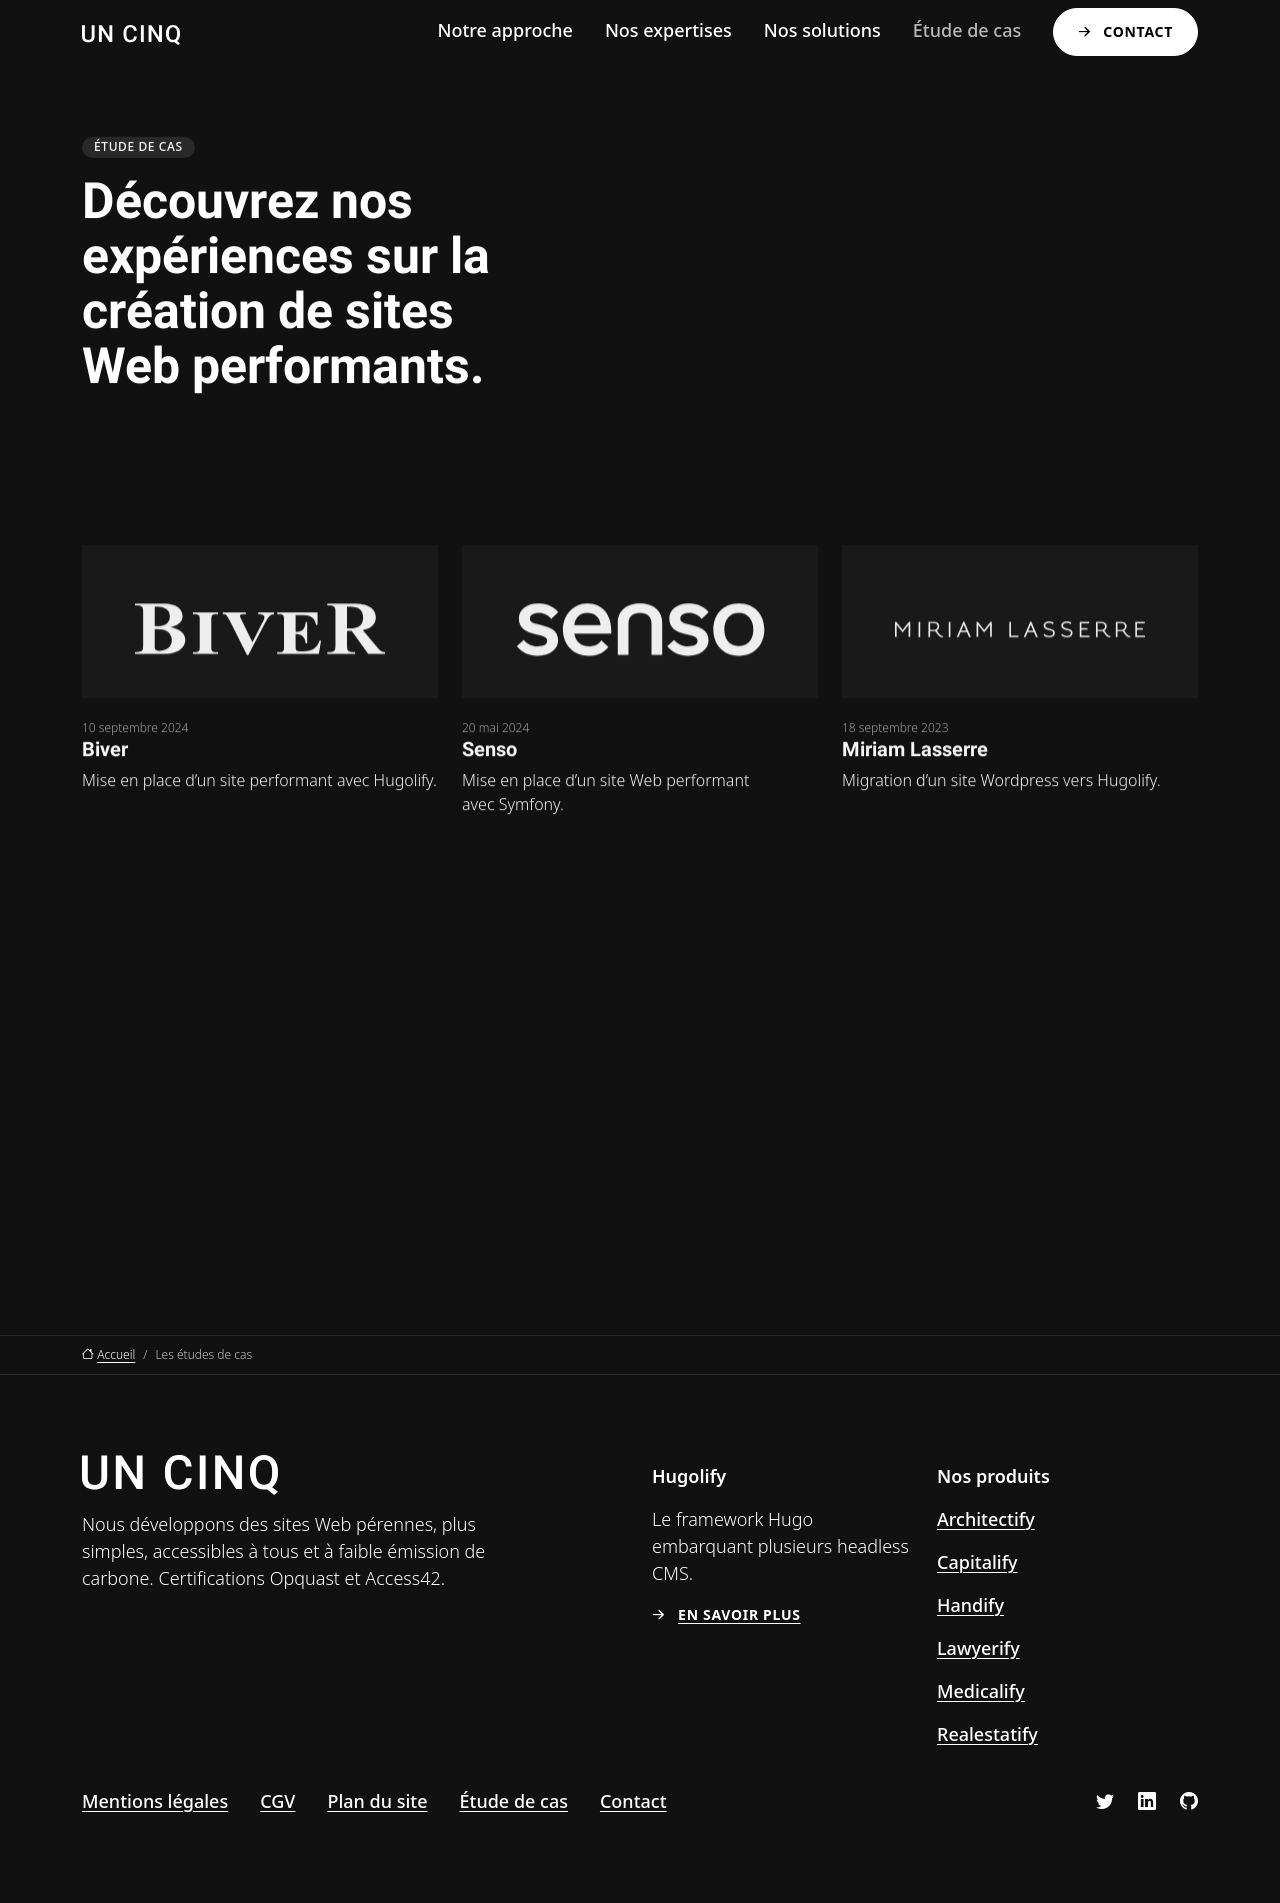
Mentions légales (155, 1801)
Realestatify (987, 1734)
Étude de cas (967, 30)
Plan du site (377, 1801)
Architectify (986, 1519)
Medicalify (981, 1691)
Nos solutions (822, 30)
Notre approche (504, 30)
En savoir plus (739, 1614)
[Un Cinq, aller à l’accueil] (131, 32)
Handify (970, 1605)
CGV (277, 1801)
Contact (1138, 31)
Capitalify (977, 1562)
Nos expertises (668, 30)
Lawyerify (978, 1648)
